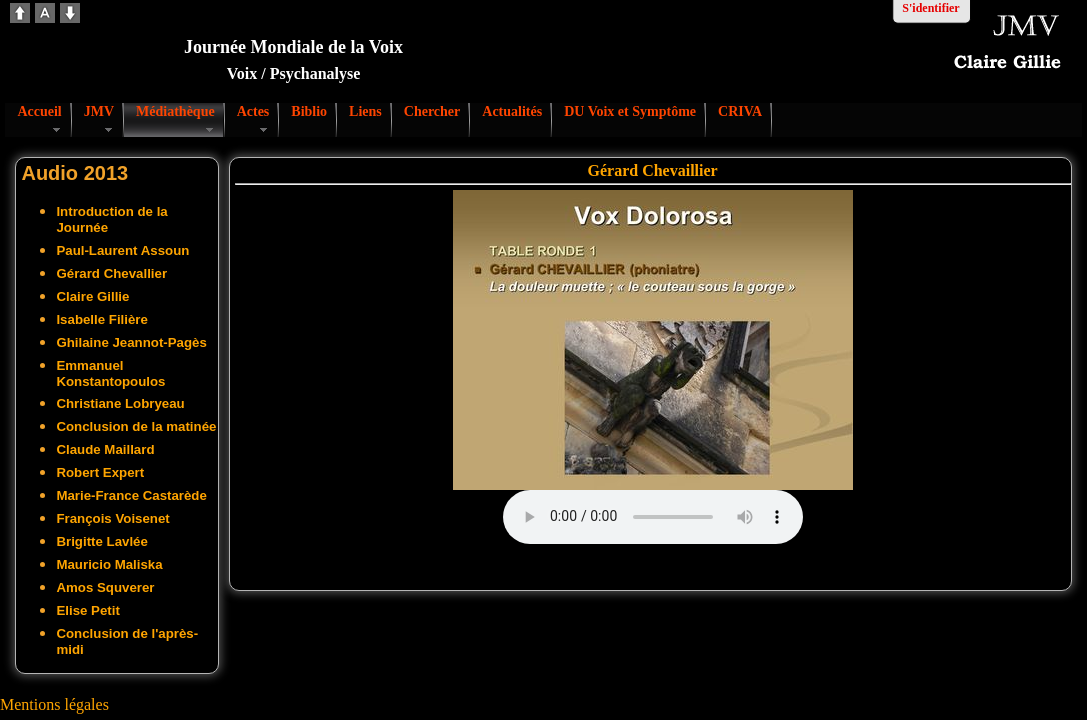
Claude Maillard (105, 449)
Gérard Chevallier (111, 273)
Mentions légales (54, 704)
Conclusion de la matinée (136, 426)
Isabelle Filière (101, 319)
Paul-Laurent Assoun (122, 250)
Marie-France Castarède (131, 495)
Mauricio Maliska (109, 564)
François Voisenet (112, 518)
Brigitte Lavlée (101, 541)
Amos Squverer (105, 587)
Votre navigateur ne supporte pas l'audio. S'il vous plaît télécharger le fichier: (653, 517)
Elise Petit (87, 610)
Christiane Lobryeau (120, 403)
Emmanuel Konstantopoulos (110, 373)
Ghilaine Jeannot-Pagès (131, 342)
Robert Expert (100, 472)
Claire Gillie (92, 296)
